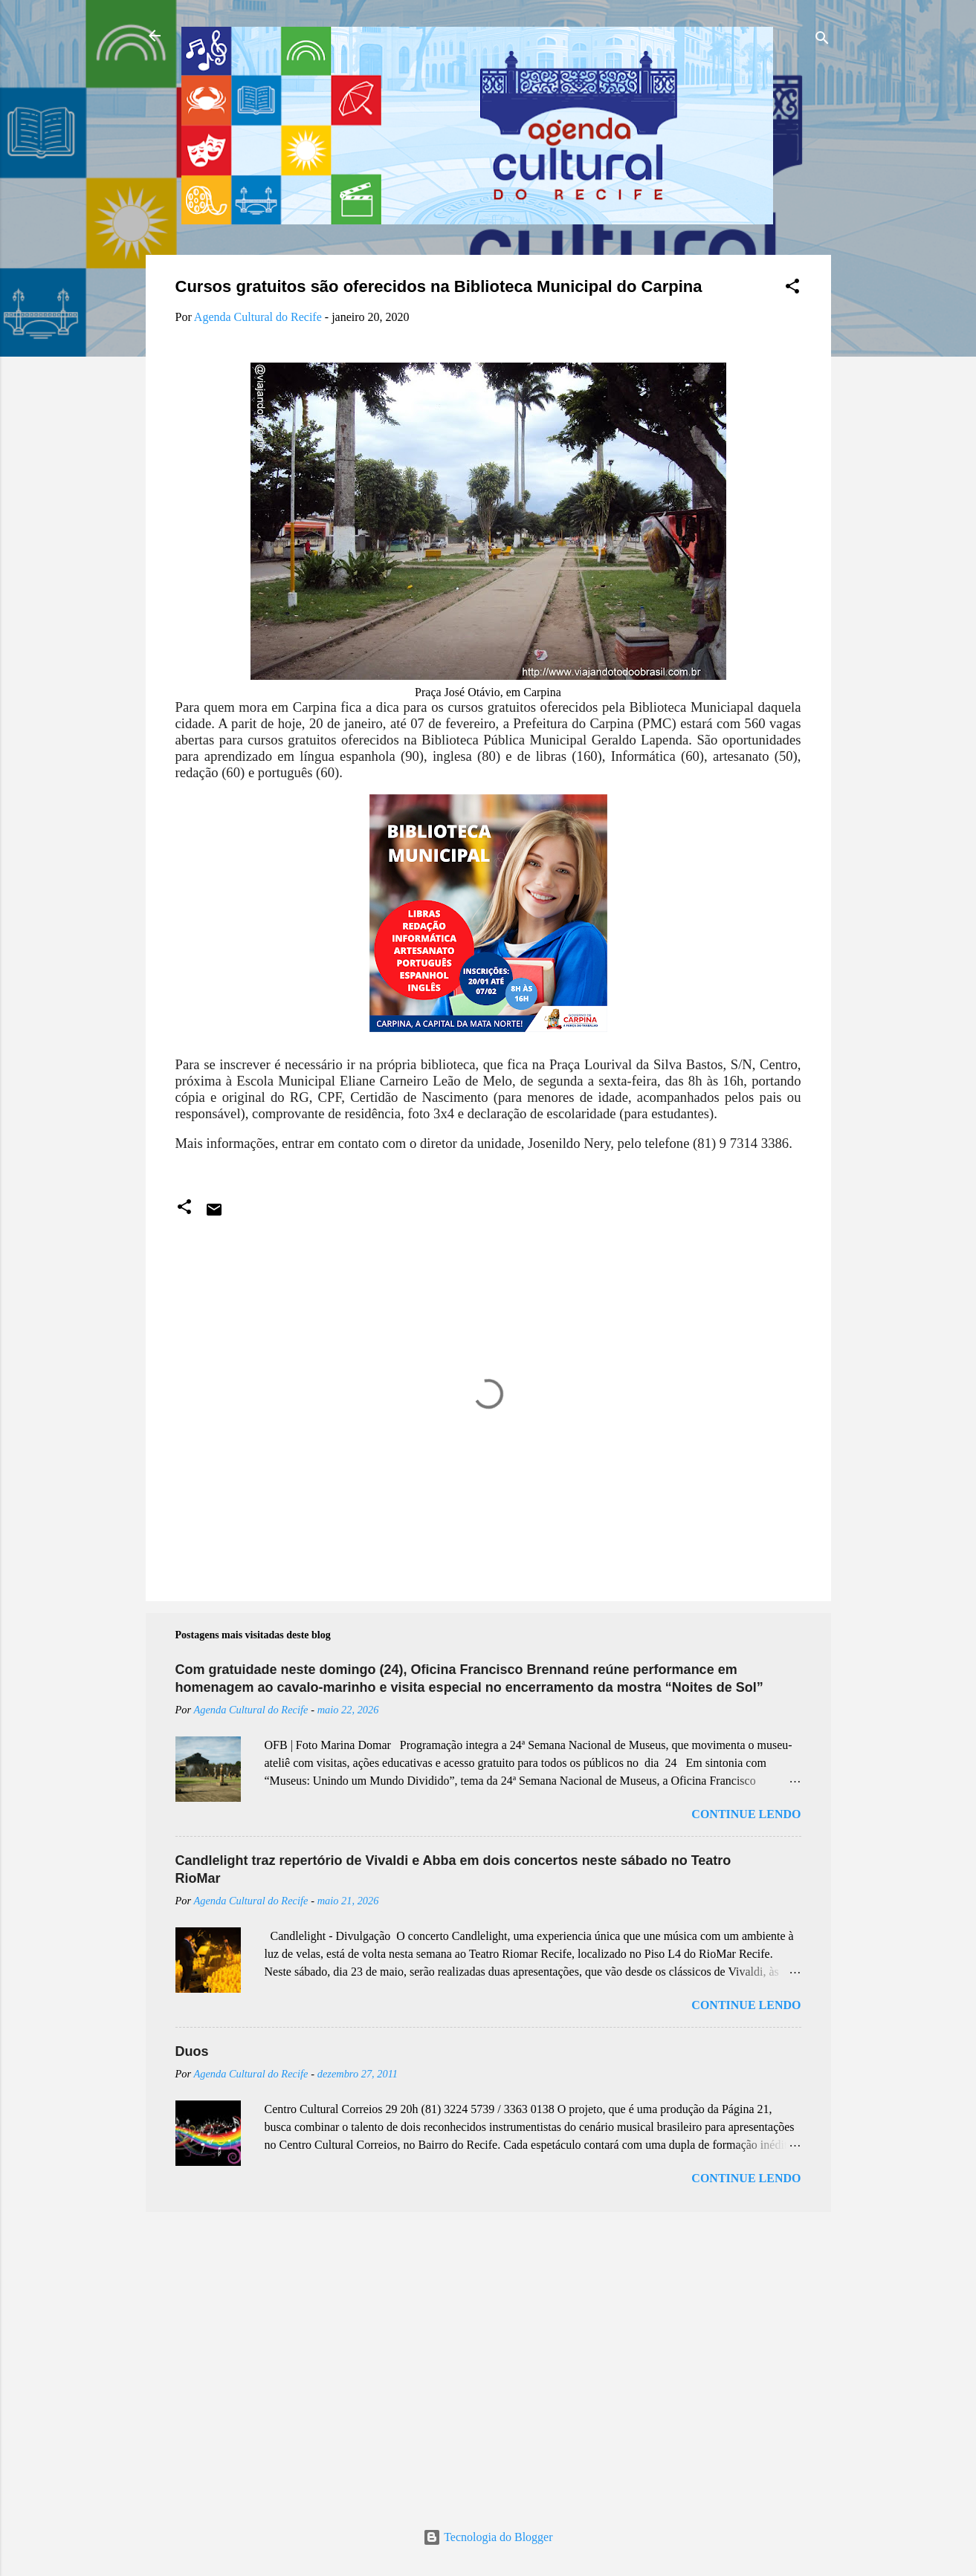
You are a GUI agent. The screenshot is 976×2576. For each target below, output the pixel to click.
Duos (192, 2051)
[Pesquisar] (822, 40)
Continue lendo (746, 1814)
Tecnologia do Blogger (487, 2537)
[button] (792, 288)
